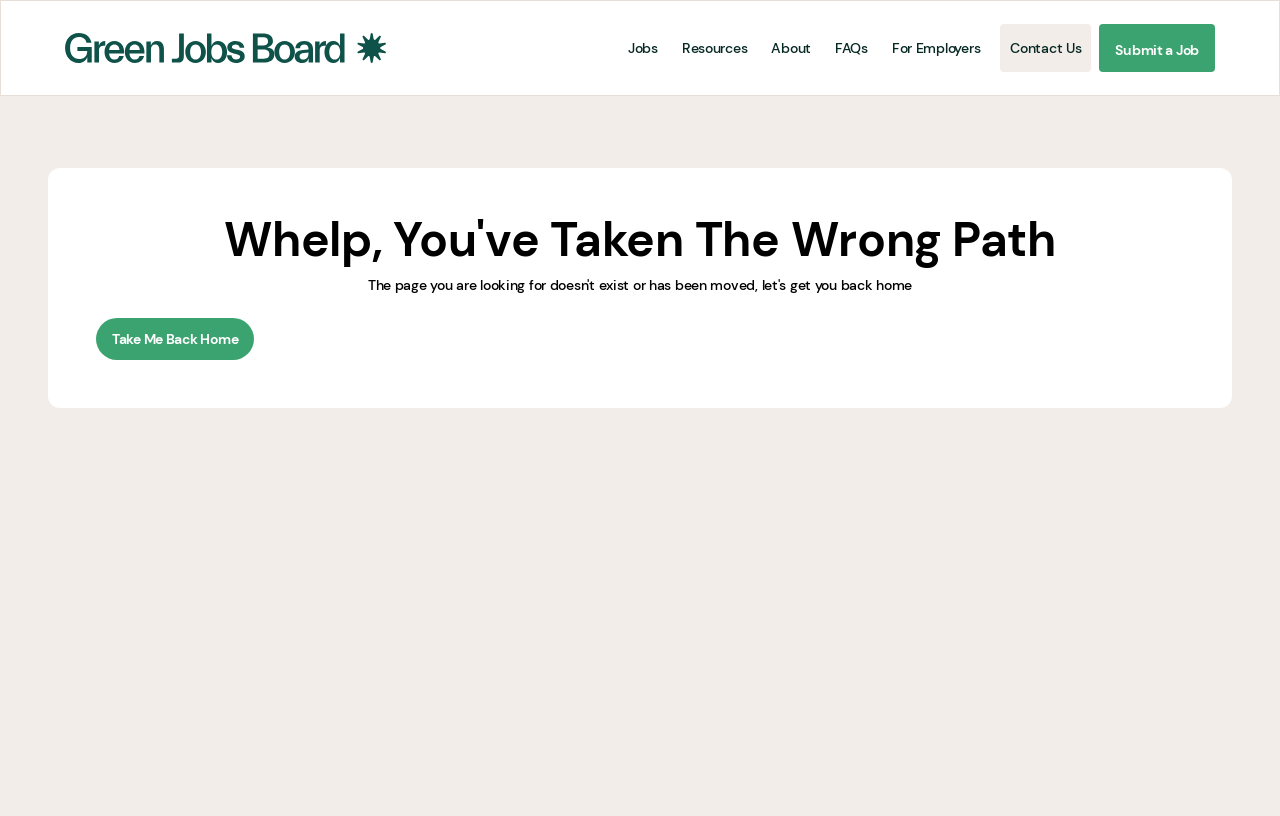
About (791, 48)
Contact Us (1045, 48)
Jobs (643, 48)
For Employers (936, 48)
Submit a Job (1157, 50)
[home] (226, 48)
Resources (714, 48)
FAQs (851, 48)
